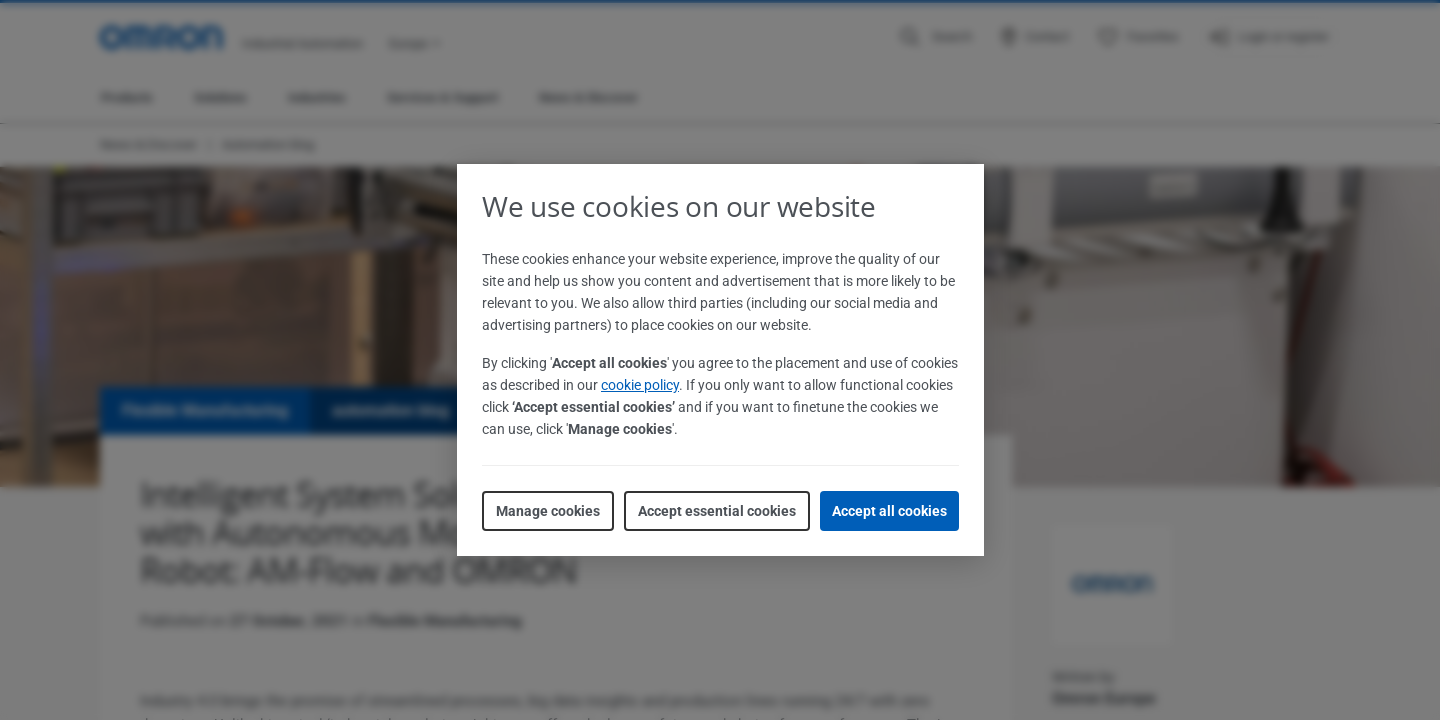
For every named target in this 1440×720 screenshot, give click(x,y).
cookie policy (640, 385)
